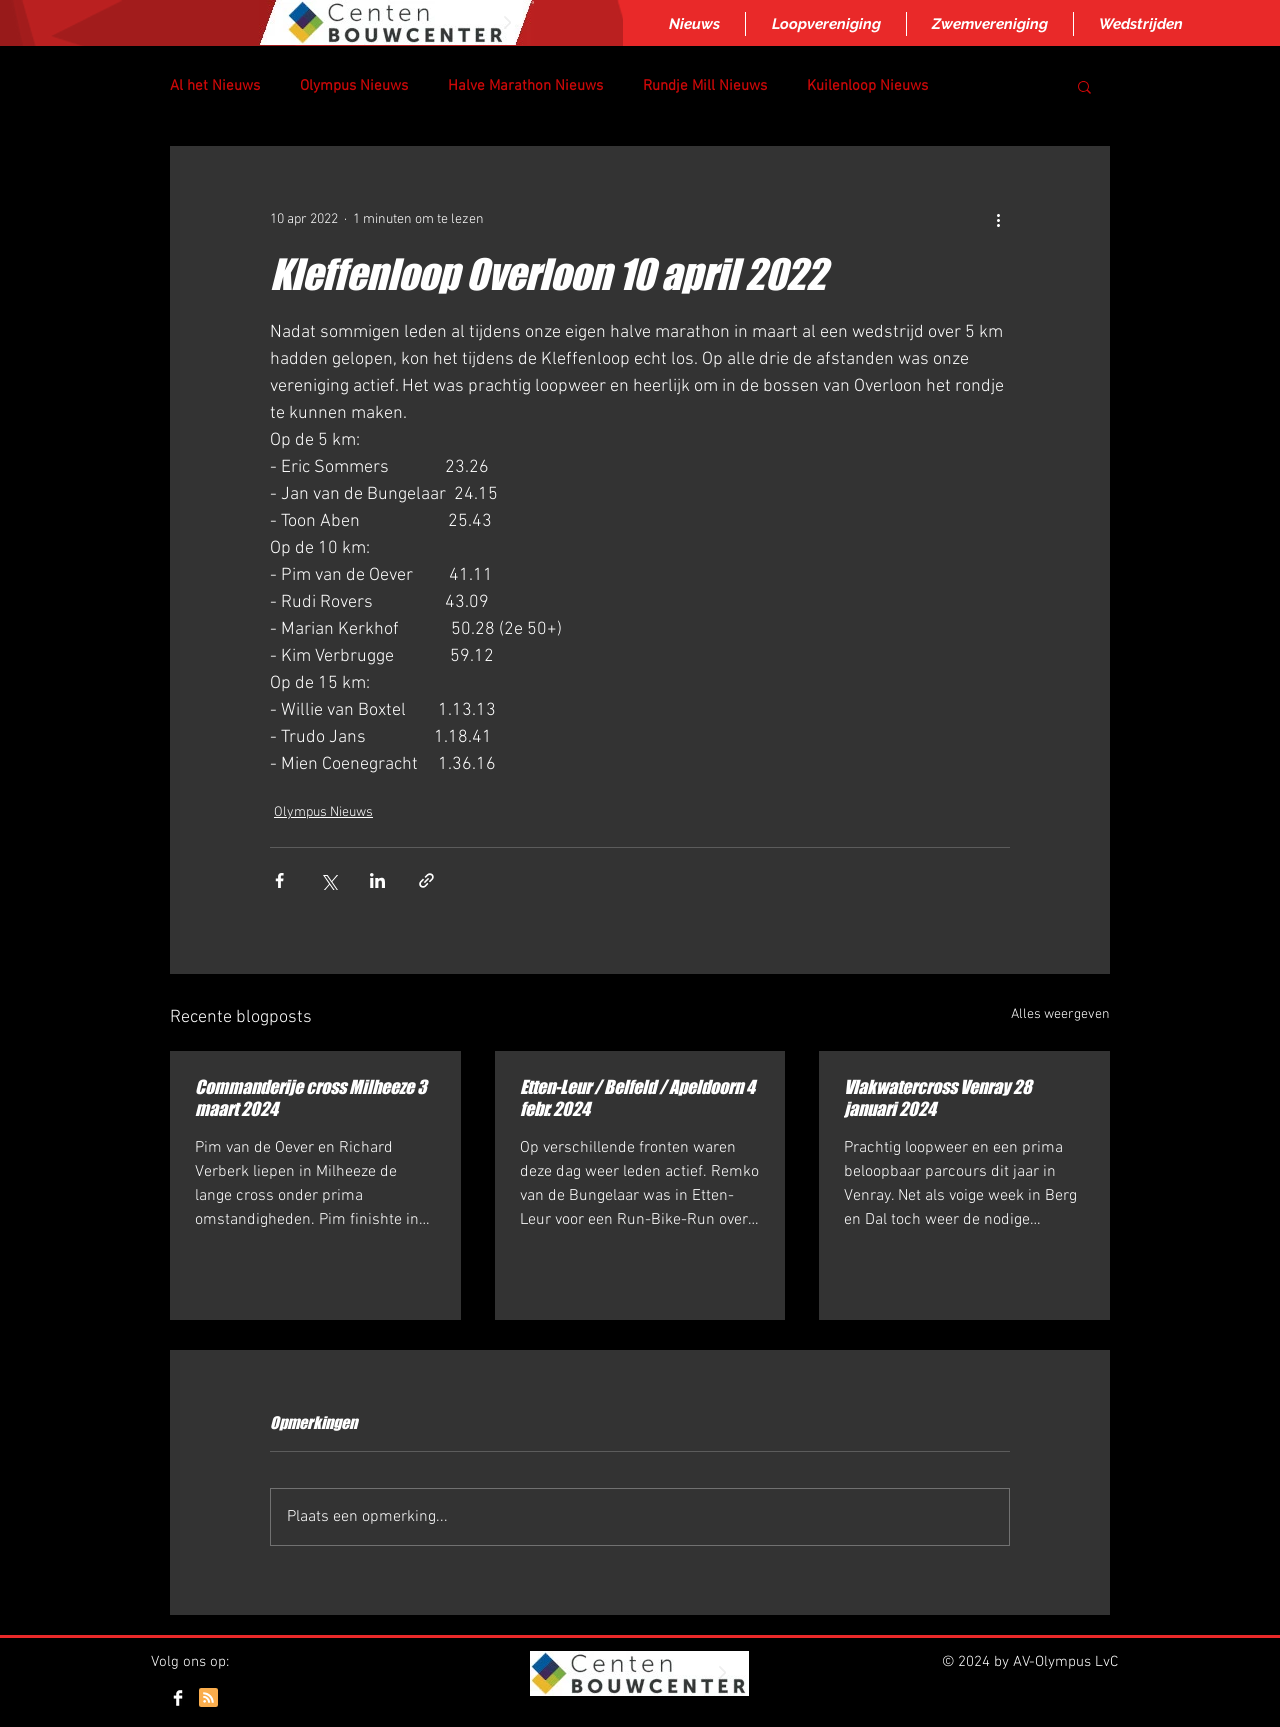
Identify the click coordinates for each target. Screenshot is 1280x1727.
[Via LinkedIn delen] (377, 880)
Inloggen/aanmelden (638, 1719)
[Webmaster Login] (1058, 1700)
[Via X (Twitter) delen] (328, 880)
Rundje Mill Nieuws (705, 86)
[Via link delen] (426, 880)
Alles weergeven (1060, 1014)
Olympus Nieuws (354, 86)
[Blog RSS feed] (208, 1698)
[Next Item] (507, 23)
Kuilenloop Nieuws (867, 86)
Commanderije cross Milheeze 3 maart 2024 (311, 1098)
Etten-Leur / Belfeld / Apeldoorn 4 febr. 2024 (637, 1098)
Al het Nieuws (215, 86)
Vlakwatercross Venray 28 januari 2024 (938, 1098)
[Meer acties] (998, 219)
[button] (1084, 86)
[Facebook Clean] (178, 1698)
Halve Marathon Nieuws (525, 86)
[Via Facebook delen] (279, 880)
